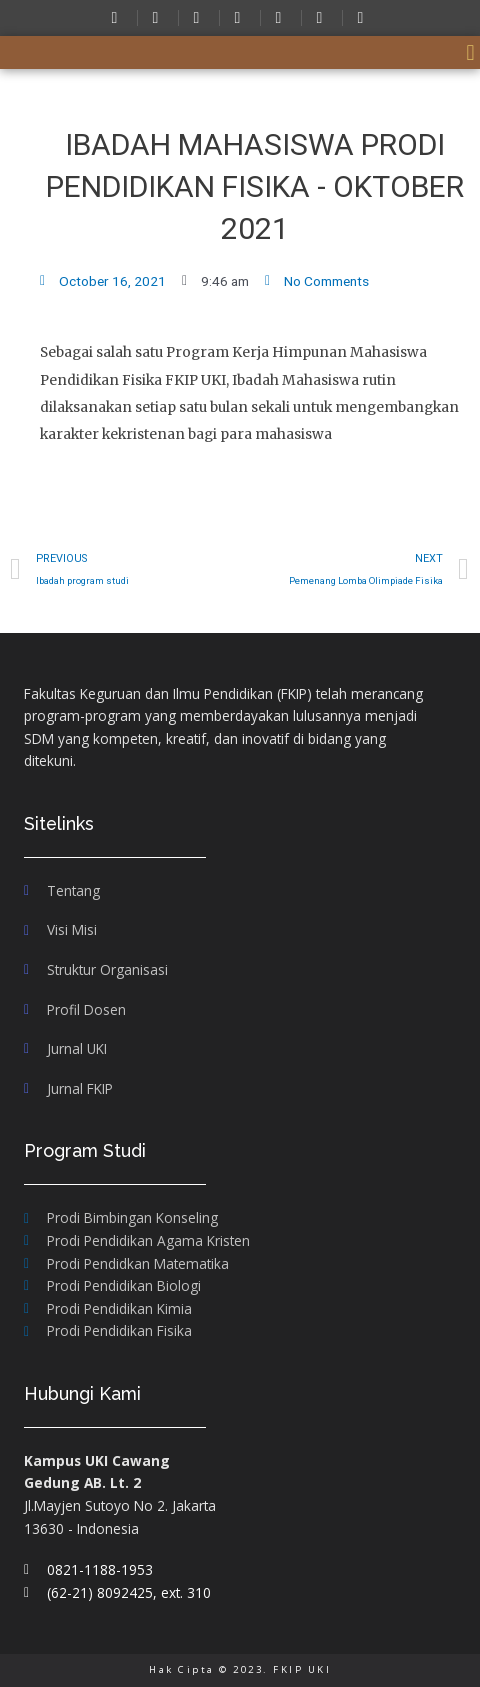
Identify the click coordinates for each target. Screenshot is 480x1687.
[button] (470, 52)
